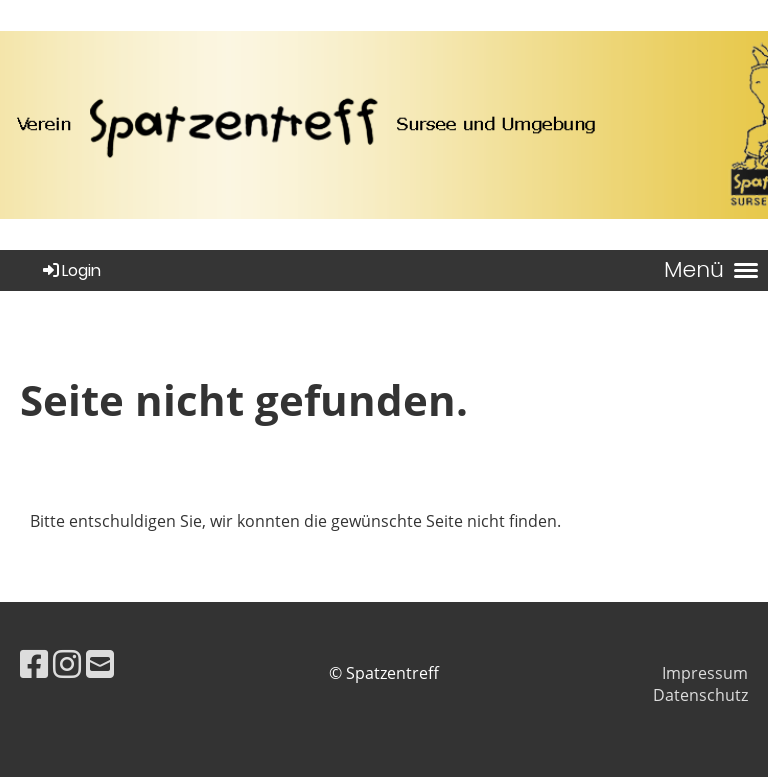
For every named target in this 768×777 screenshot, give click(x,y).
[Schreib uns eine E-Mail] (100, 663)
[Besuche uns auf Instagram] (67, 663)
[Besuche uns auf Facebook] (34, 663)
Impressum (705, 673)
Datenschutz (700, 695)
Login (70, 270)
